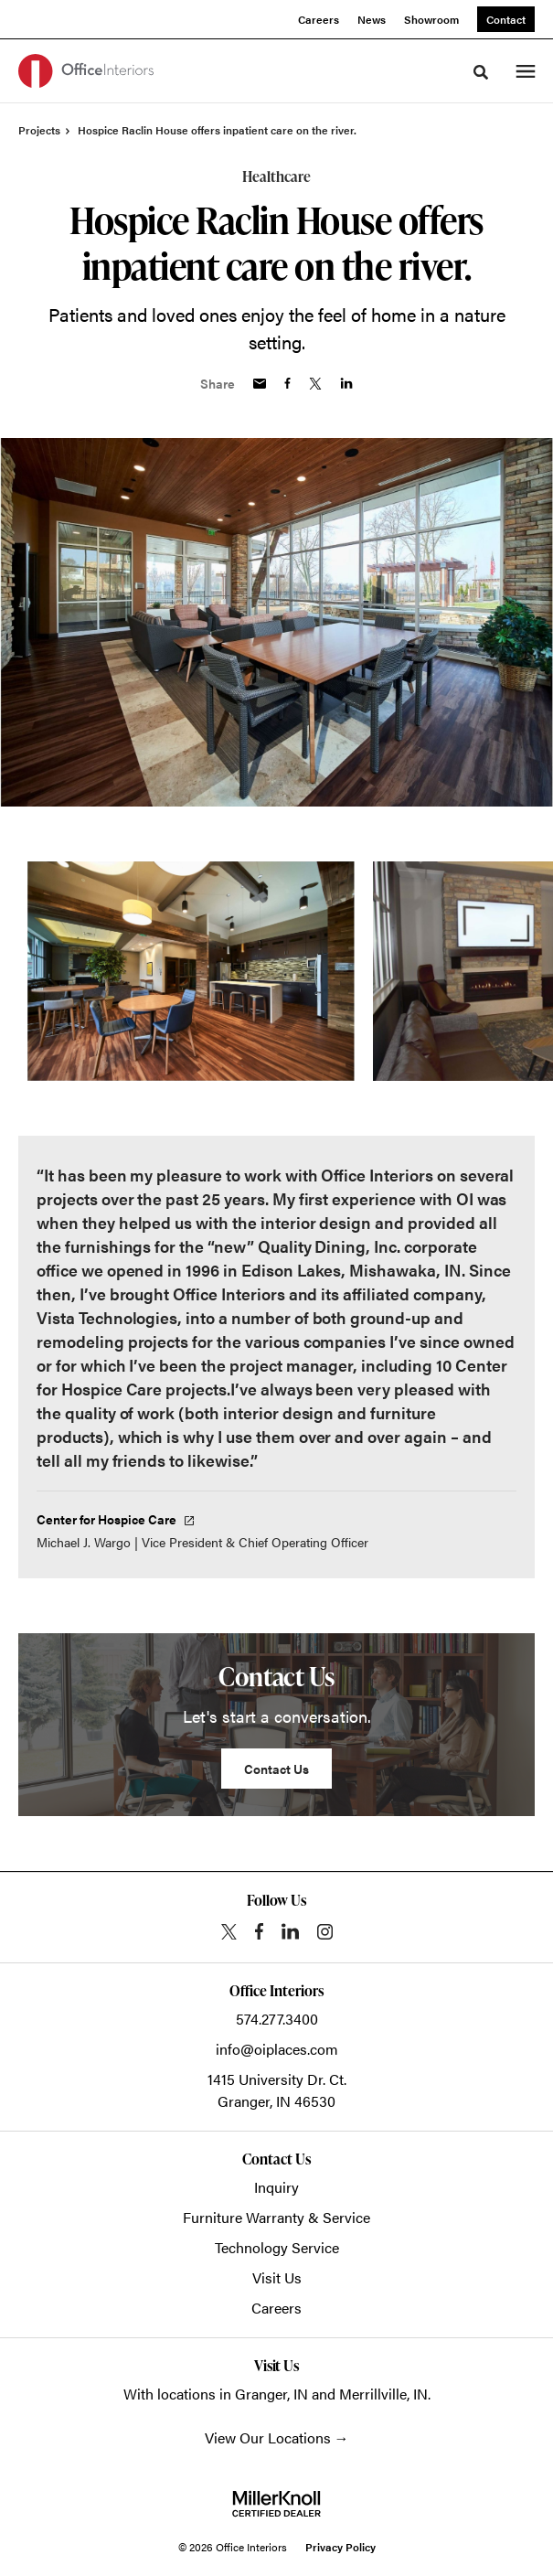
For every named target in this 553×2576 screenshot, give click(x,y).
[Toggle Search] (480, 72)
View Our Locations (268, 2437)
